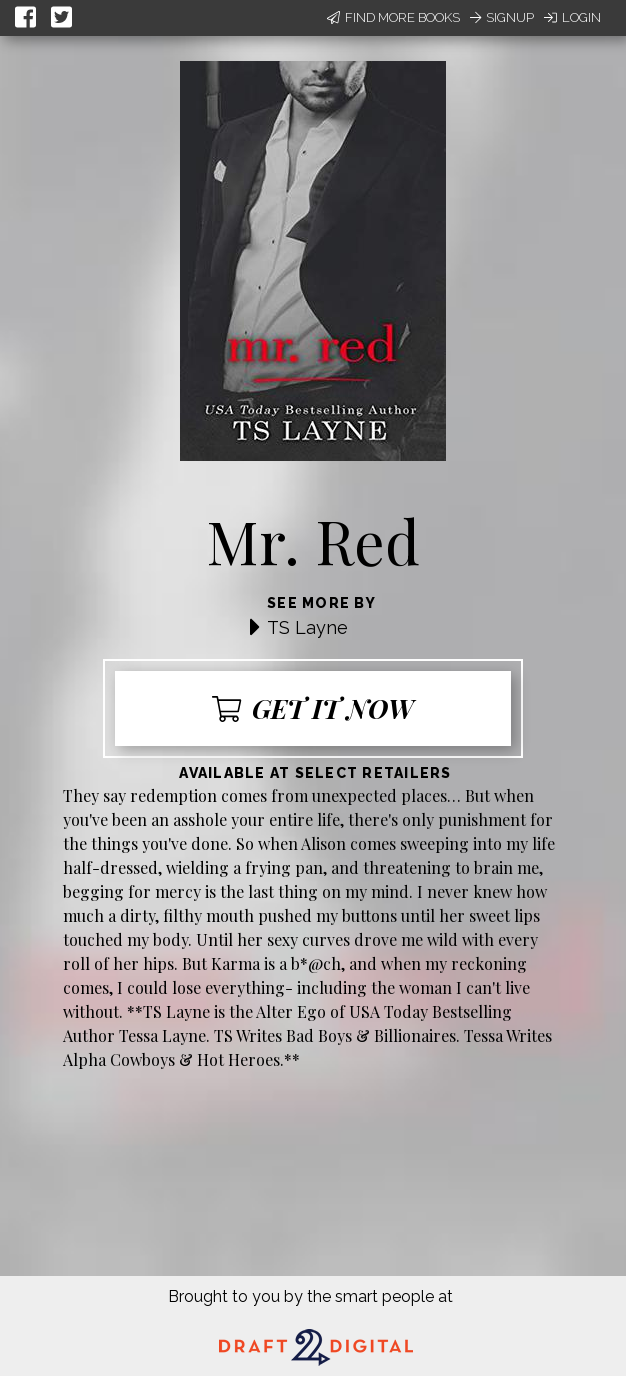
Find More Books (393, 17)
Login (572, 17)
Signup (502, 17)
